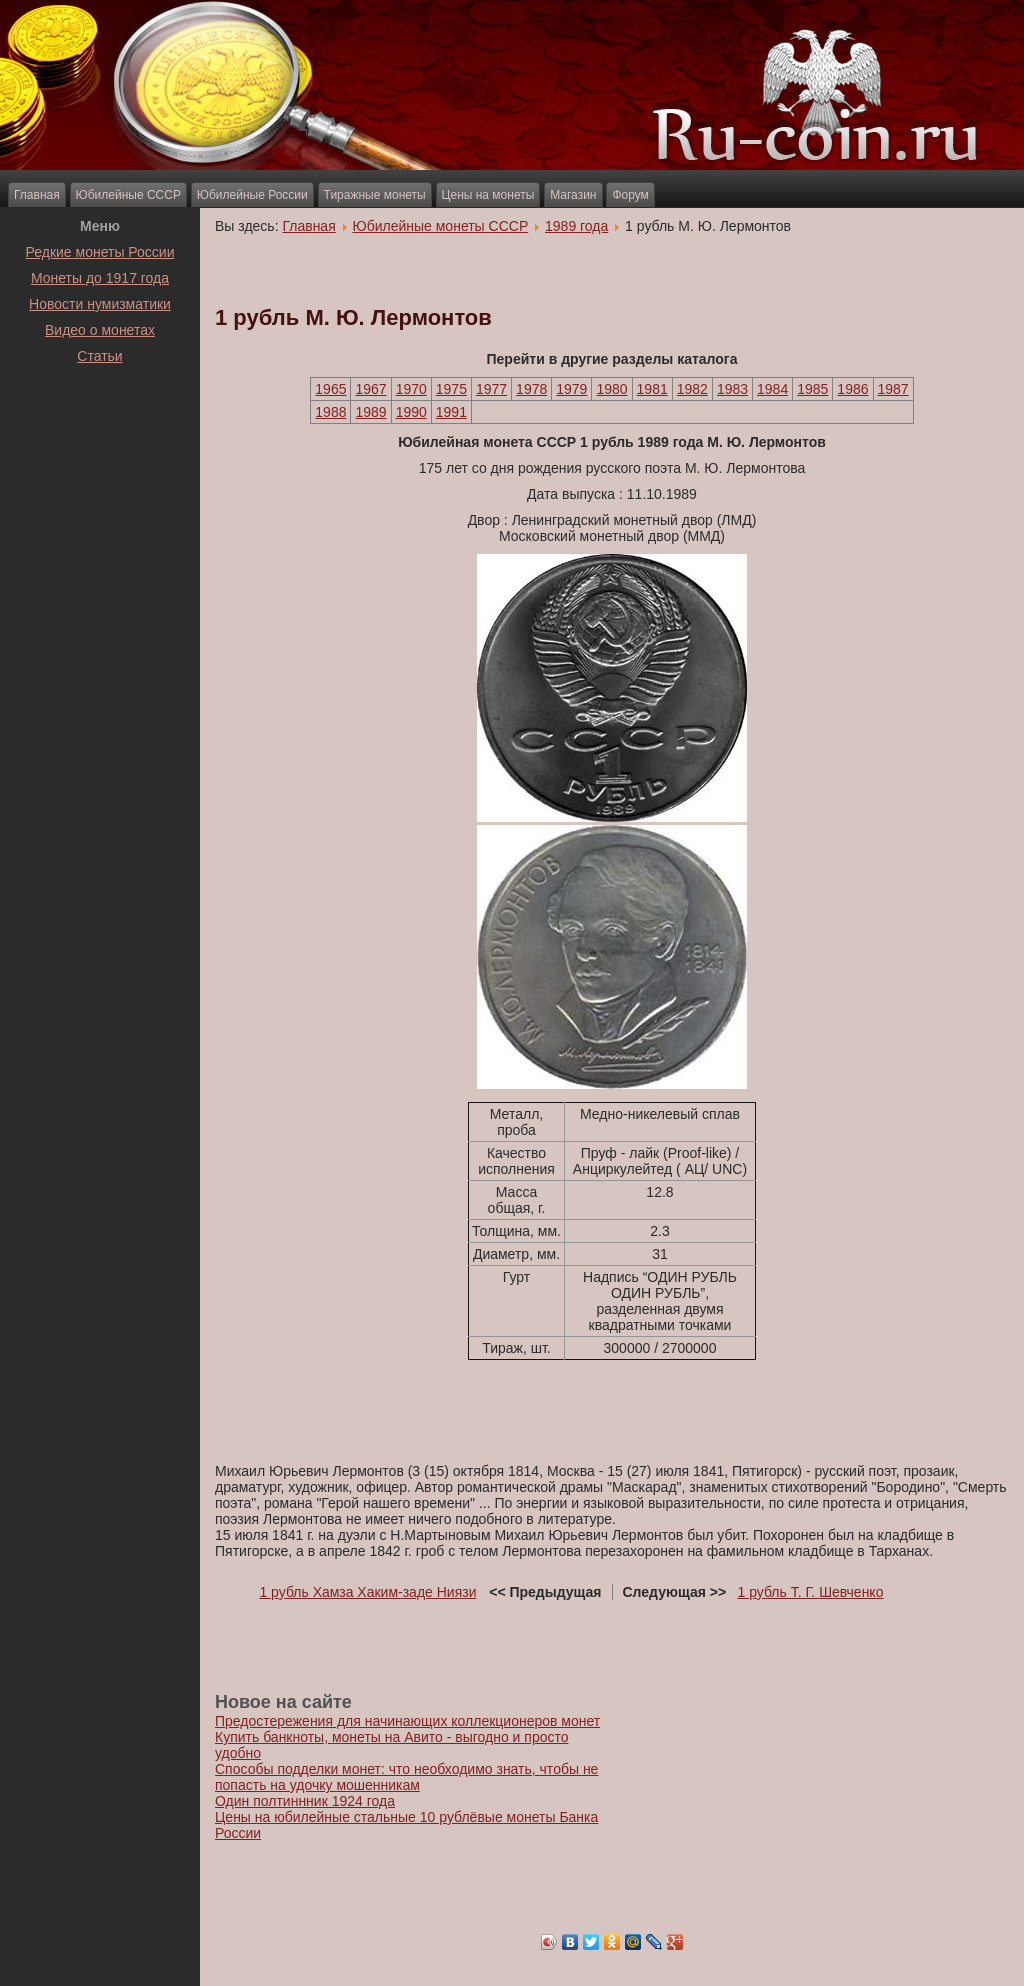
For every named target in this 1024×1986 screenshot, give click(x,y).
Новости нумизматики (100, 304)
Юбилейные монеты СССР (441, 226)
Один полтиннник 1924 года (305, 1801)
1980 (611, 389)
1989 (370, 412)
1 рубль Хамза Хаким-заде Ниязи (367, 1592)
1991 (451, 412)
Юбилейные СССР (128, 195)
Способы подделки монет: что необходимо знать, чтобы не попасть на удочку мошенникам (406, 1777)
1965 (330, 389)
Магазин (573, 195)
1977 (491, 389)
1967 (370, 389)
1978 (531, 389)
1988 (330, 412)
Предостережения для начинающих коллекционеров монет (407, 1721)
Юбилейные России (252, 195)
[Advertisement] (100, 419)
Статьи (99, 356)
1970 (411, 389)
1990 (411, 412)
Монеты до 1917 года (100, 278)
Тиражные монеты (375, 195)
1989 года (576, 226)
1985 (812, 389)
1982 (692, 389)
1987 (893, 389)
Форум (630, 195)
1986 (852, 389)
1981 (652, 389)
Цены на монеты (488, 195)
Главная (37, 195)
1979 (571, 389)
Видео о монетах (100, 330)
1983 (732, 389)
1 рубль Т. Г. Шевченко (811, 1592)
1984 (772, 389)
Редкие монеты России (100, 252)
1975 (451, 389)
